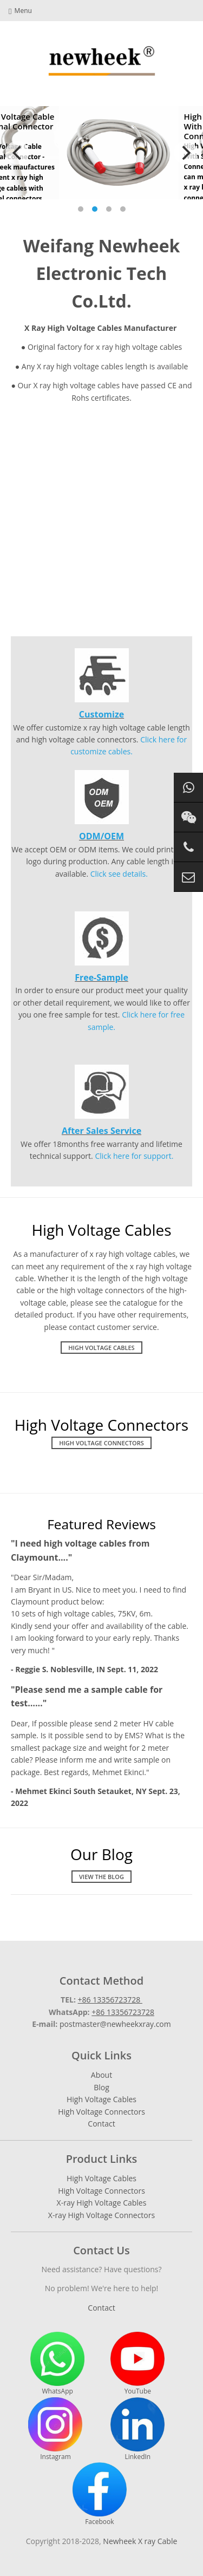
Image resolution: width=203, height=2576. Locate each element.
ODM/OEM (101, 836)
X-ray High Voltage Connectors (101, 2215)
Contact (101, 2123)
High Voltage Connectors (101, 1443)
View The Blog (101, 1877)
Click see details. (119, 874)
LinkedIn (137, 2429)
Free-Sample (101, 977)
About (101, 2075)
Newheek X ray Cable (140, 2541)
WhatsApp (57, 2364)
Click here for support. (134, 1156)
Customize (101, 714)
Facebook (100, 2494)
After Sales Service (101, 1131)
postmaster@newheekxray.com (115, 2024)
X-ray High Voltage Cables (102, 2202)
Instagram (55, 2429)
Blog (101, 2087)
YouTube (137, 2364)
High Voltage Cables (101, 1348)
